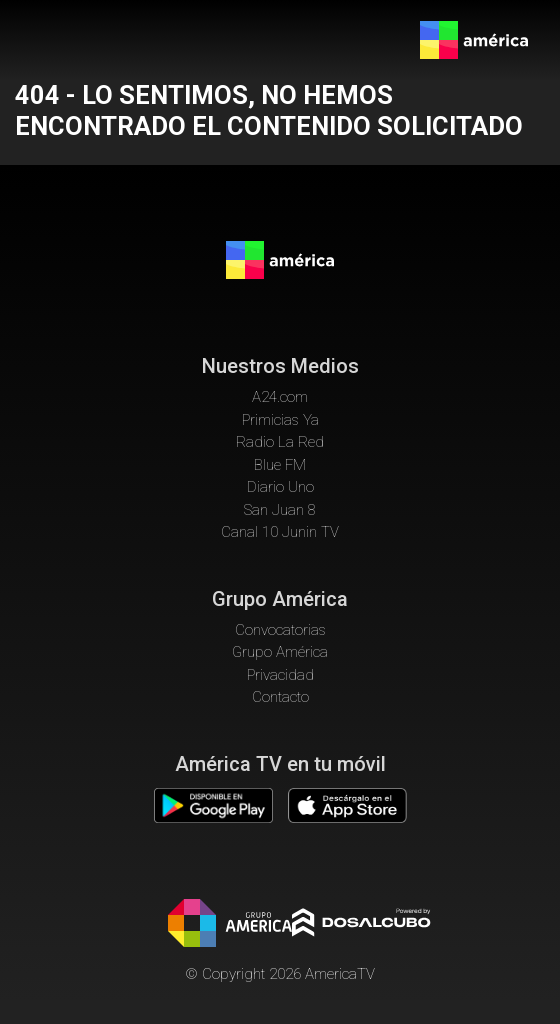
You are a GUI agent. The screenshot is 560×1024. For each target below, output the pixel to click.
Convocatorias (280, 630)
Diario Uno (280, 487)
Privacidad (280, 675)
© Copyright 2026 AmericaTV (280, 974)
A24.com (280, 397)
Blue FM (280, 465)
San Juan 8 (280, 510)
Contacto (280, 697)
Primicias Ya (280, 420)
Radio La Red (280, 442)
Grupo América (280, 652)
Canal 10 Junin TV (280, 532)
